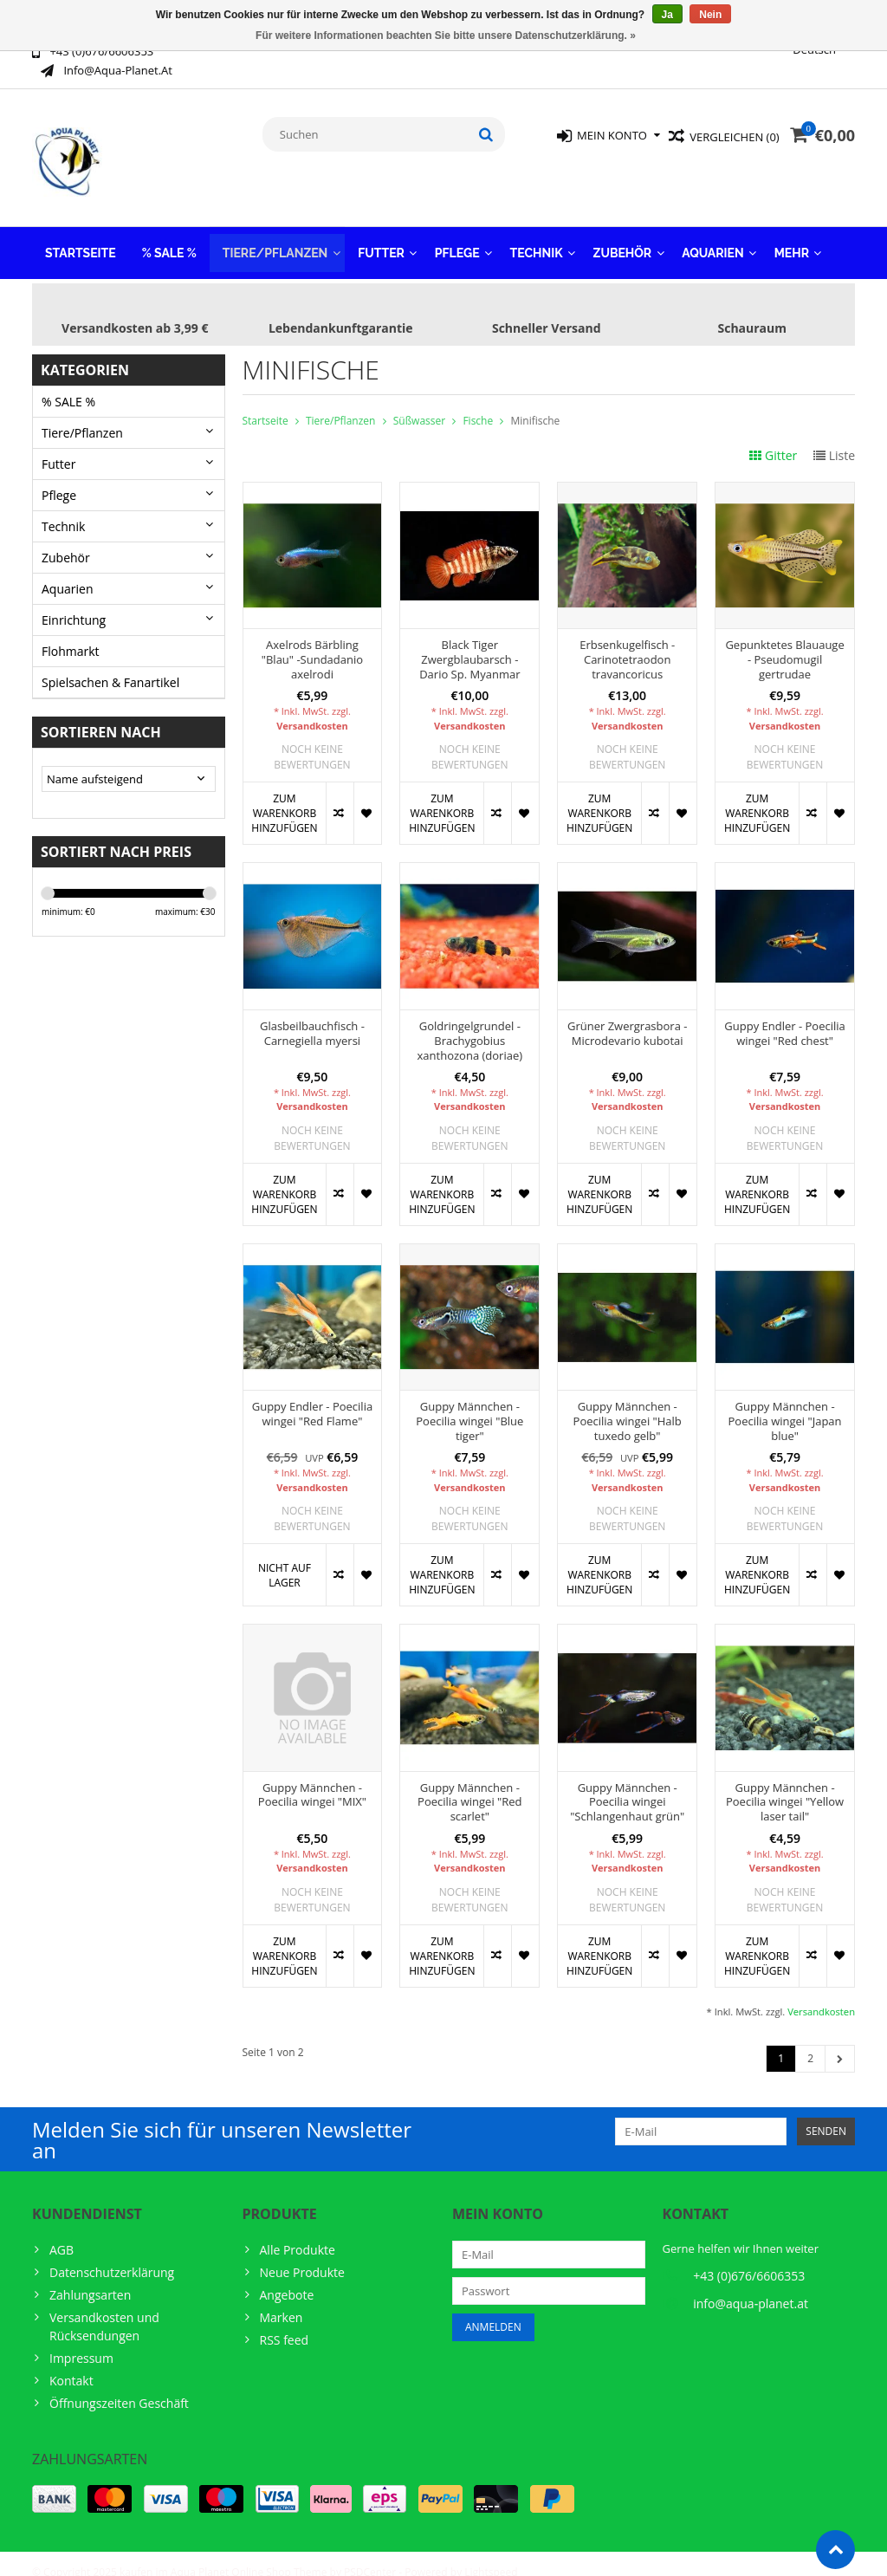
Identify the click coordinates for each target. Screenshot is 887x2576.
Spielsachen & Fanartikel (110, 665)
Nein (710, 15)
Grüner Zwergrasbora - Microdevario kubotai (627, 1016)
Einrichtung (74, 602)
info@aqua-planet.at (750, 2286)
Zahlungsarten (90, 2277)
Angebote (287, 2277)
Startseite (80, 236)
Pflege (457, 236)
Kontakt (71, 2363)
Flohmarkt (71, 634)
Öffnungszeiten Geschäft (119, 2386)
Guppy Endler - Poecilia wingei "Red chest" (784, 1016)
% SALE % (169, 236)
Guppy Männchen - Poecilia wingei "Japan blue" (785, 1404)
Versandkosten (312, 708)
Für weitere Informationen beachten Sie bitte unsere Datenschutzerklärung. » (446, 35)
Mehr (791, 236)
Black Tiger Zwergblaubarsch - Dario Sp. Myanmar (469, 642)
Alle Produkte (297, 2232)
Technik (536, 236)
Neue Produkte (302, 2255)
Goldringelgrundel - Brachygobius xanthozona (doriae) (470, 1024)
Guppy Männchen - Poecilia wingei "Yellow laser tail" (785, 1785)
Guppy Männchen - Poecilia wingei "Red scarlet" (469, 1785)
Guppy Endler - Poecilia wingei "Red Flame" (312, 1396)
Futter (381, 236)
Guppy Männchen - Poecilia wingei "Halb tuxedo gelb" (627, 1404)
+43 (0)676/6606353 (749, 2258)
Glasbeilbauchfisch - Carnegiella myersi (312, 1016)
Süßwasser (419, 403)
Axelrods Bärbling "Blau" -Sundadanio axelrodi (312, 642)
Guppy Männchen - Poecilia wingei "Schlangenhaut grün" (627, 1785)
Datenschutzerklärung (111, 2255)
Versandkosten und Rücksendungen (104, 2309)
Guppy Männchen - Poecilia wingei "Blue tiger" (469, 1404)
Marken (281, 2300)
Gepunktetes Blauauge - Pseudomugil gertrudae (784, 642)
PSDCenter (370, 2554)
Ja (667, 15)
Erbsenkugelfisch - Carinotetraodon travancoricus (627, 642)
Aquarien (713, 236)
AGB (61, 2232)
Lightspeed (490, 2554)
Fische (478, 403)
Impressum (81, 2341)
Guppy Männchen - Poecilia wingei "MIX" (312, 1778)
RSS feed (284, 2322)
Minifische (535, 403)
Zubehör (622, 236)
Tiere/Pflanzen (275, 236)
